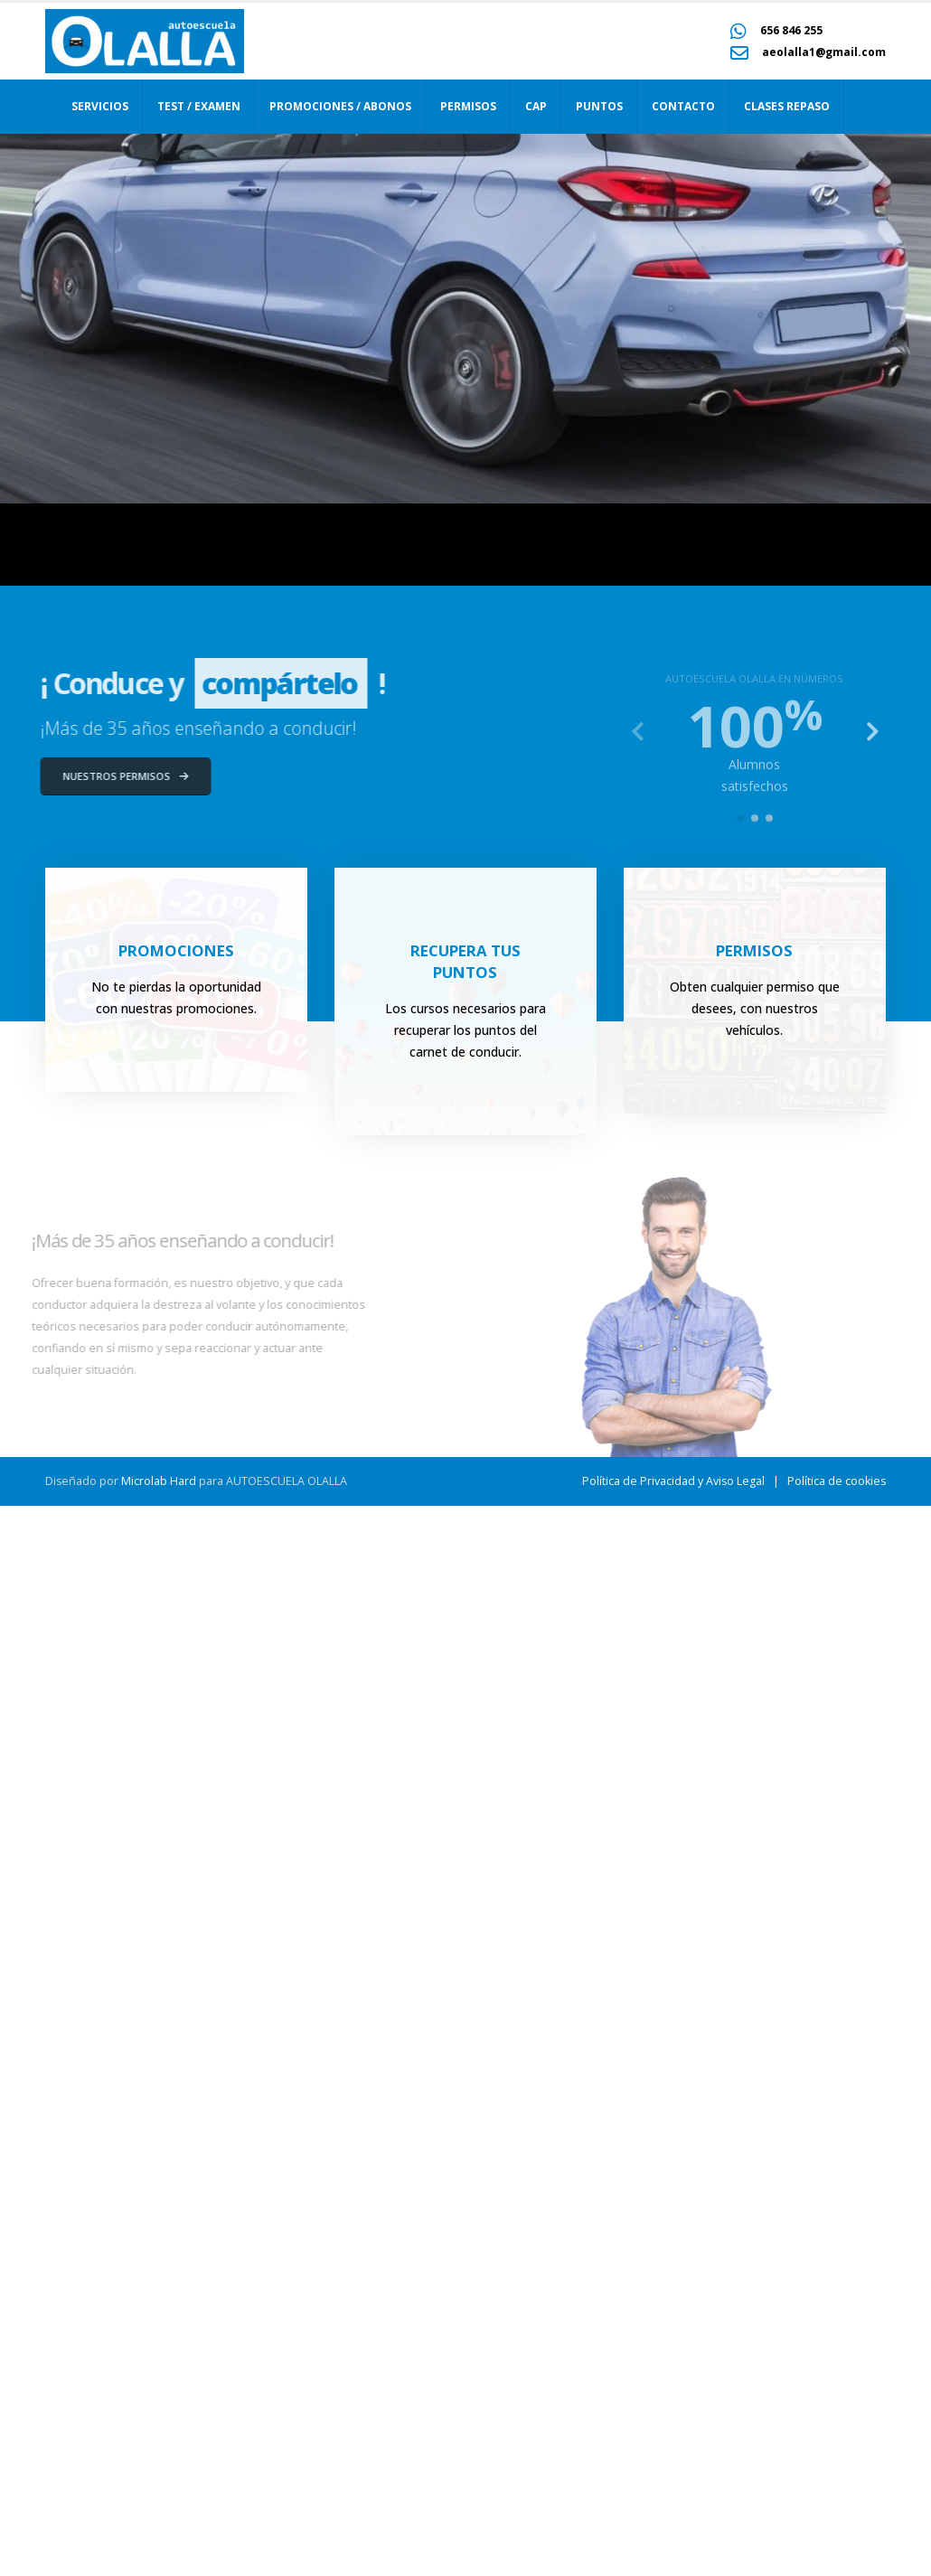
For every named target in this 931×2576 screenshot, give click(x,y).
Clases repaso (787, 106)
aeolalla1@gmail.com (824, 52)
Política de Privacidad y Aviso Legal (673, 2551)
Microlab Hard (158, 2551)
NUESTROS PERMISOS (103, 776)
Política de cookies (836, 2551)
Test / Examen (198, 106)
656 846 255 (791, 30)
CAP (536, 106)
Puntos (599, 106)
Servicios (99, 106)
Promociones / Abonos (340, 106)
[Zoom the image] (144, 19)
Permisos (468, 106)
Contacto (683, 106)
